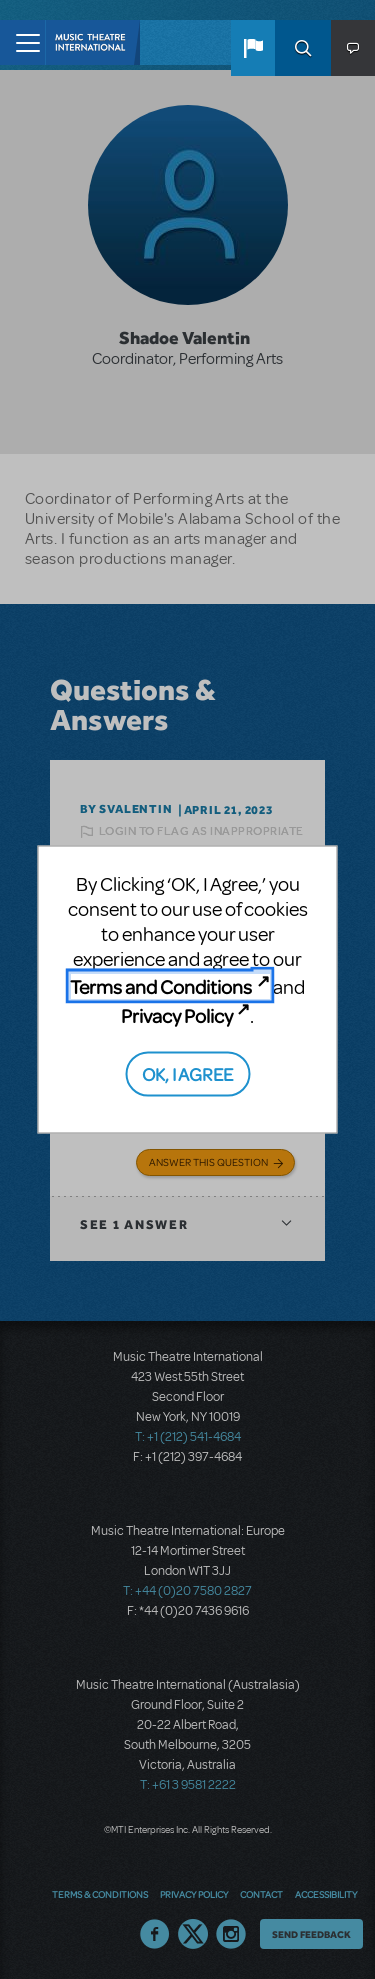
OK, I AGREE (187, 1073)
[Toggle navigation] (22, 42)
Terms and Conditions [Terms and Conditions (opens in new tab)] (161, 986)
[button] (253, 48)
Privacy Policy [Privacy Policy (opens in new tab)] (177, 1014)
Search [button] (303, 48)
